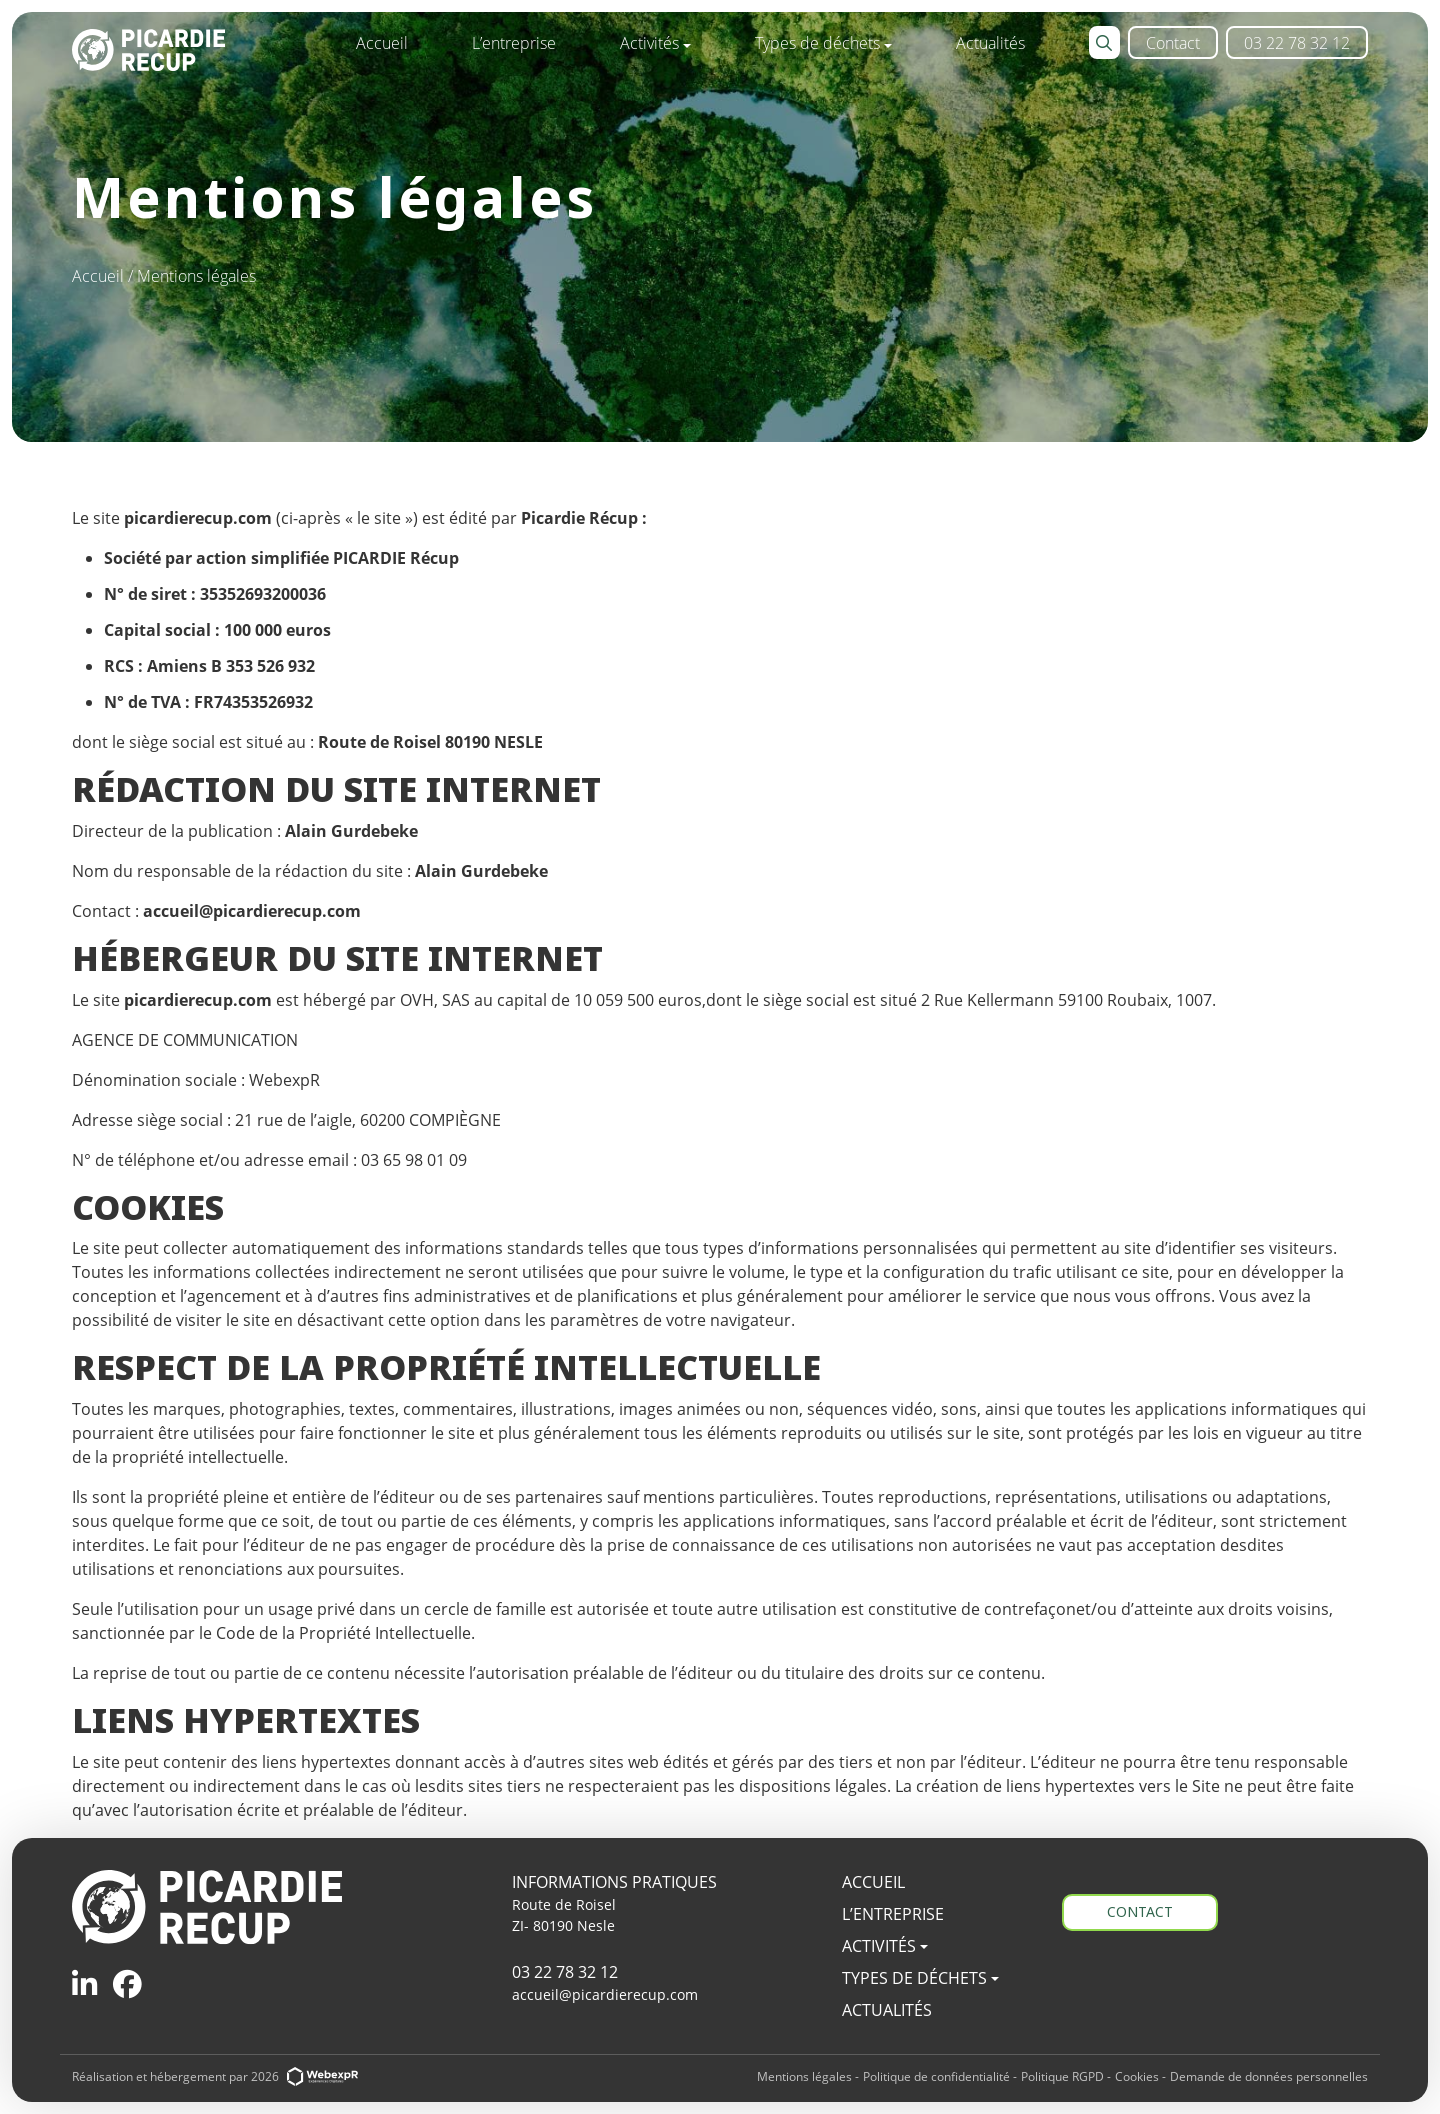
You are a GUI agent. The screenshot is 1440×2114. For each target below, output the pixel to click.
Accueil (100, 275)
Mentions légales (804, 2076)
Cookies (1137, 2076)
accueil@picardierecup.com (605, 1994)
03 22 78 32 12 (565, 1972)
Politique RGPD (1062, 2076)
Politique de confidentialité (936, 2076)
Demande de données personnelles (1269, 2076)
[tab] (84, 1983)
